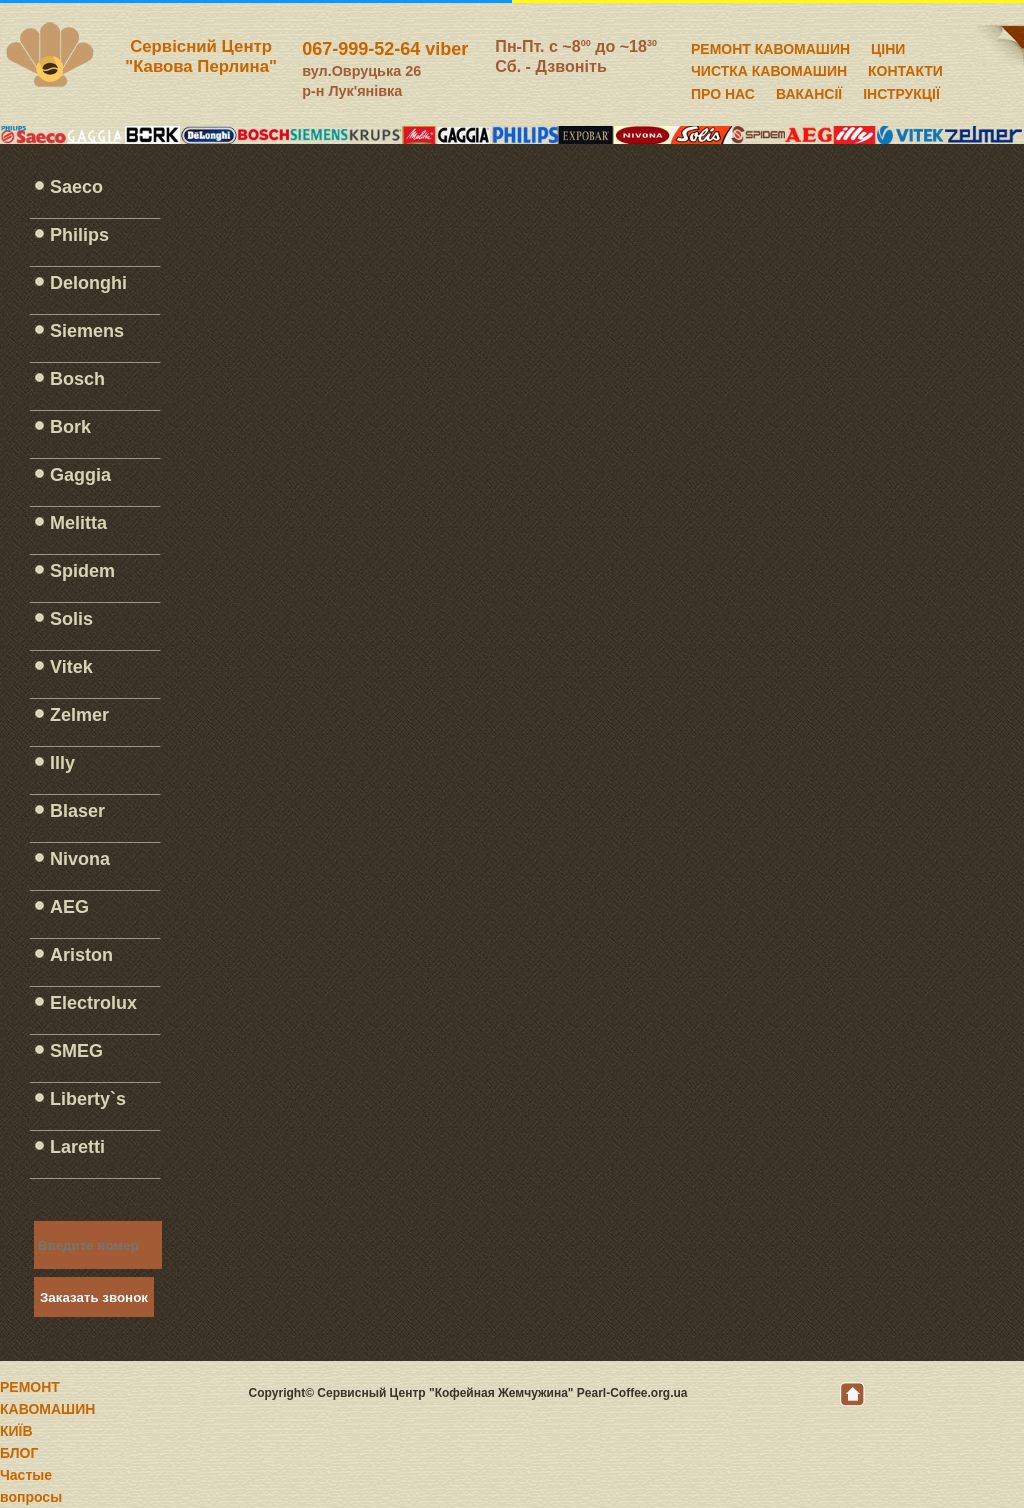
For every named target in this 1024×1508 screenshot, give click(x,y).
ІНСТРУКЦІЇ (901, 91)
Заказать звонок (94, 1297)
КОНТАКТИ (905, 68)
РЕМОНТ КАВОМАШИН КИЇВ (47, 1409)
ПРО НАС (723, 91)
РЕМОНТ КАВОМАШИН (770, 46)
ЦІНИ (888, 46)
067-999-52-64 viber (385, 49)
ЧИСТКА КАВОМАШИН (769, 68)
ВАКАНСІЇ (809, 91)
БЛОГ (19, 1453)
